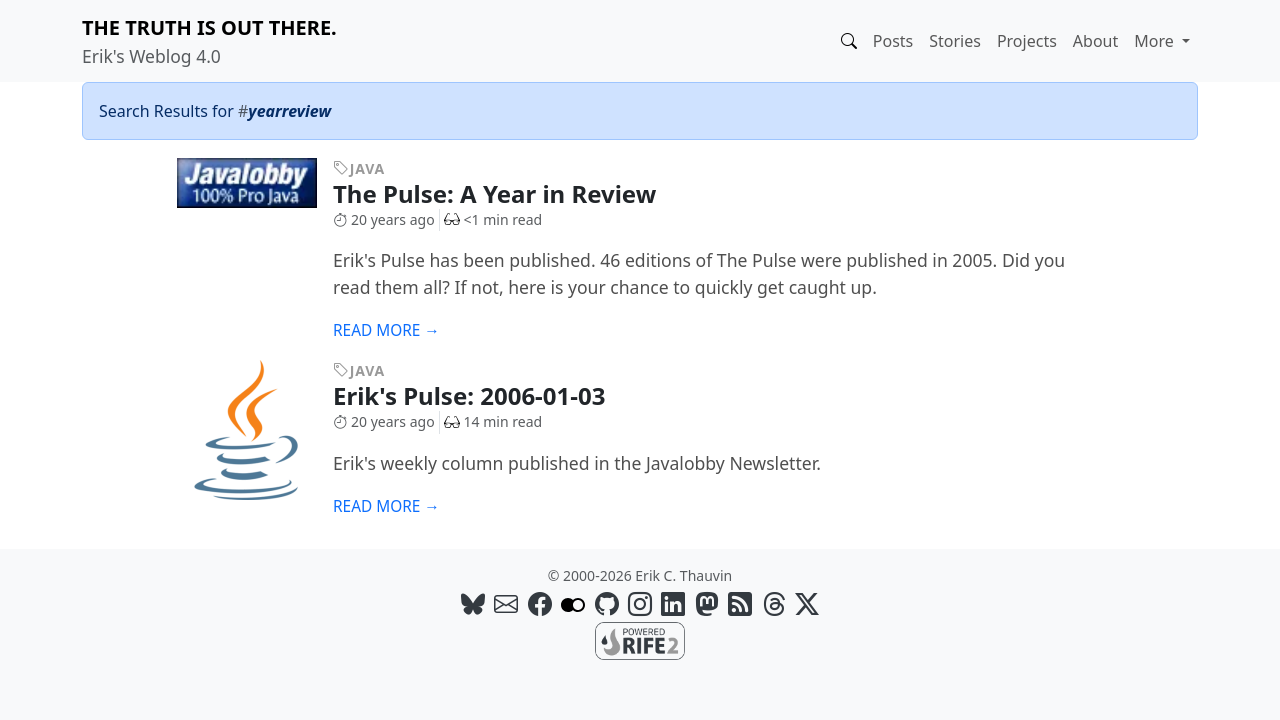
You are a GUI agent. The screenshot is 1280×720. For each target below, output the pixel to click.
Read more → (386, 330)
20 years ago (384, 219)
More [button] (1156, 41)
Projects (1027, 41)
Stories (955, 41)
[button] (849, 41)
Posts (893, 41)
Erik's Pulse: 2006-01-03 (484, 395)
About (1095, 41)
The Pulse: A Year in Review (510, 193)
